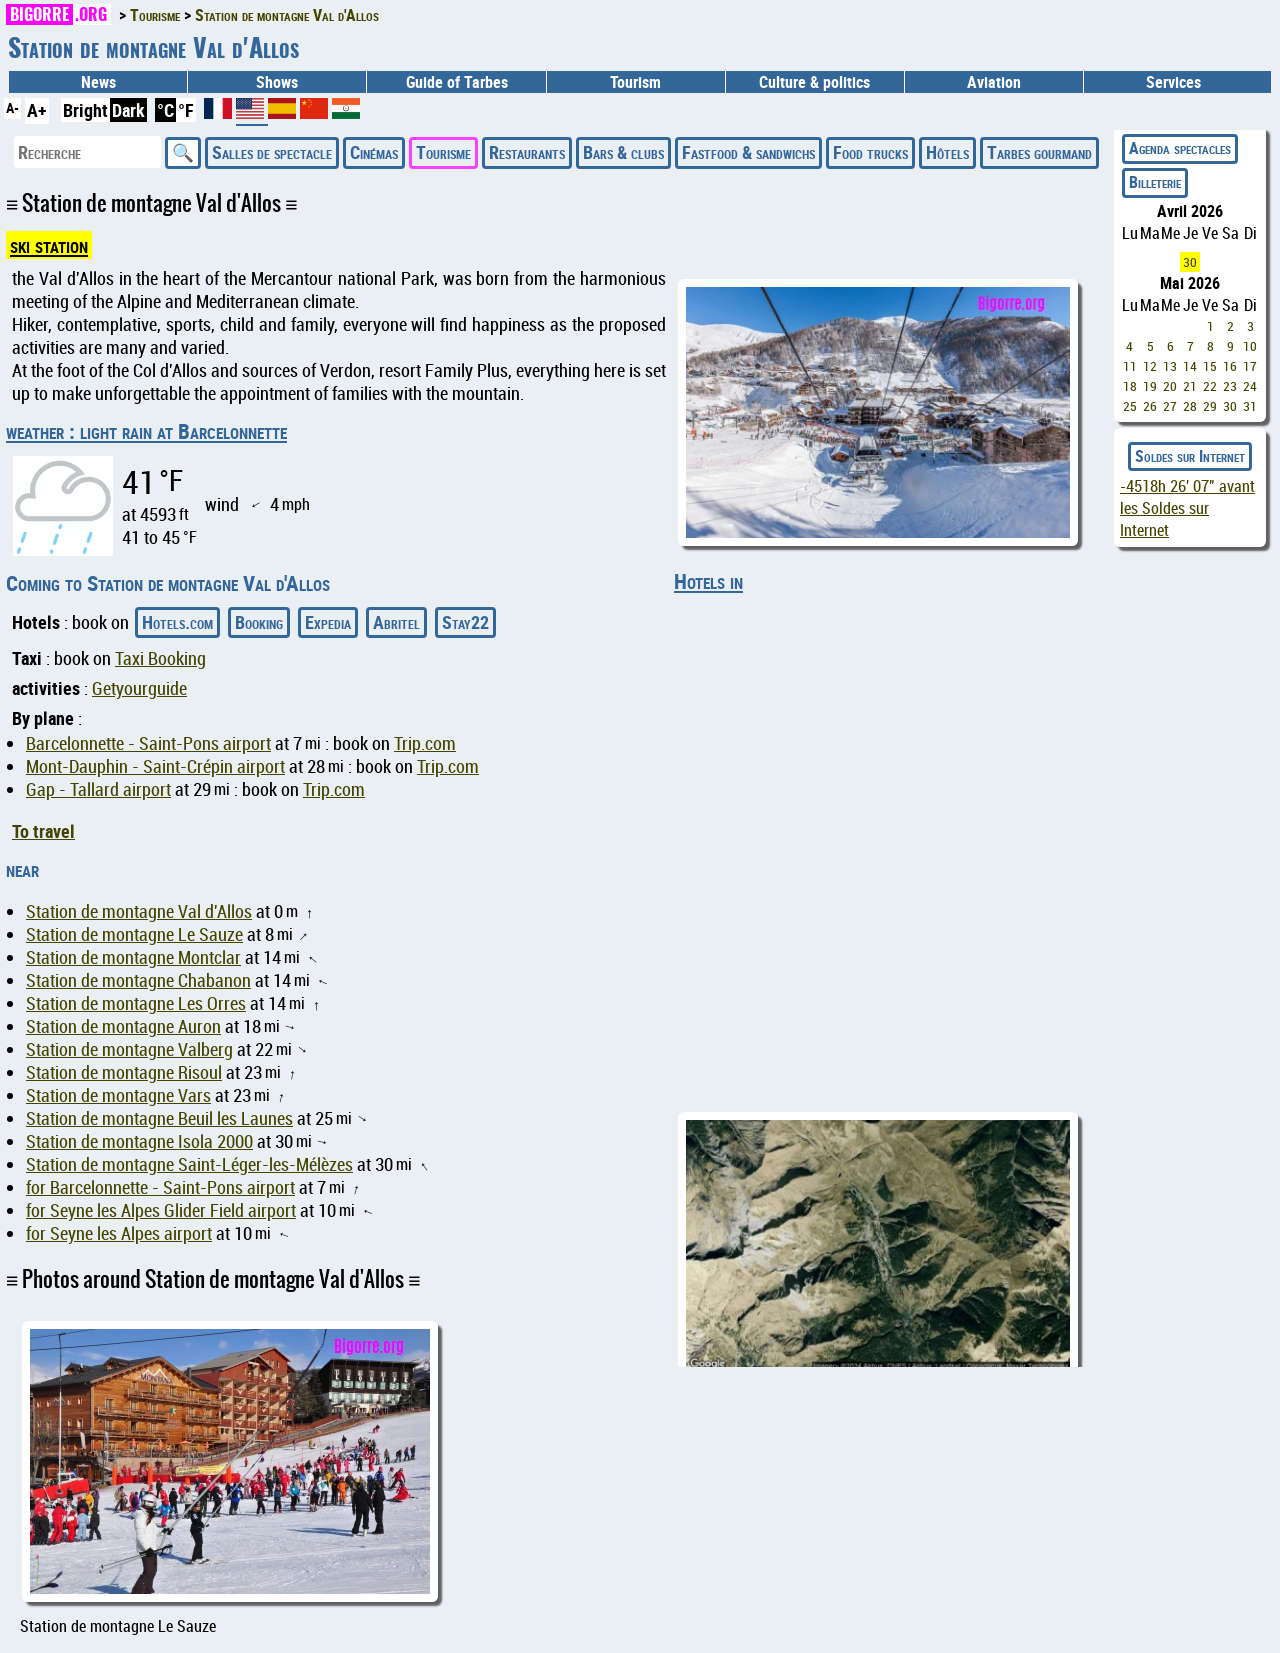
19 (1150, 386)
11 (1130, 366)
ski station (49, 245)
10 (1250, 346)
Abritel (396, 622)
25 (1130, 406)
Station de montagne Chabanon (138, 980)
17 (1250, 366)
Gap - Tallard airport (98, 789)
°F (186, 110)
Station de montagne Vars (118, 1095)
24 (1250, 386)
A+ (37, 110)
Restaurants (527, 152)
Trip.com (425, 743)
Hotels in (708, 581)
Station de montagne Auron (123, 1026)
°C (165, 110)
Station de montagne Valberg (129, 1049)
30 (1190, 262)
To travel (43, 831)
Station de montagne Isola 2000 (139, 1141)
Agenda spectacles (1180, 148)
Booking (259, 622)
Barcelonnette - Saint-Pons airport (148, 743)
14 (1190, 366)
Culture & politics (814, 82)
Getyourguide (139, 688)
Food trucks (870, 152)
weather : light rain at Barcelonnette (146, 431)
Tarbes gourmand (1039, 152)
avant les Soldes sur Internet (1187, 508)
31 (1250, 406)
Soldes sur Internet (1190, 456)
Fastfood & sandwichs (748, 152)
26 (1150, 406)
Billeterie (1155, 182)
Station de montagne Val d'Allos (139, 911)
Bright (85, 110)
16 (1230, 366)
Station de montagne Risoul (124, 1072)
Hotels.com (177, 622)
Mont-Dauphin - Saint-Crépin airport (155, 766)
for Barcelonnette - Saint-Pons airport (160, 1187)
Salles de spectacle (272, 152)
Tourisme (443, 152)
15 (1210, 366)
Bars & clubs (623, 152)
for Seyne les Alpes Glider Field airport (161, 1210)
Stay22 (465, 622)
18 (1130, 386)
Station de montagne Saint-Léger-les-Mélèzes (189, 1164)
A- (12, 107)
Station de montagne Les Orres (136, 1003)
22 (1210, 386)
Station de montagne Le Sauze (134, 934)
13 (1170, 366)
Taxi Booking (160, 658)
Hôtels (947, 152)
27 (1170, 406)
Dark (128, 110)
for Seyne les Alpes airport (119, 1233)
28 (1190, 406)
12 (1150, 366)
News (98, 82)
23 (1230, 386)
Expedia (328, 622)
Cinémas (374, 152)
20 (1170, 386)
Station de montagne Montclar (133, 957)
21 (1190, 386)
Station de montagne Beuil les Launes (159, 1118)
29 (1210, 406)
